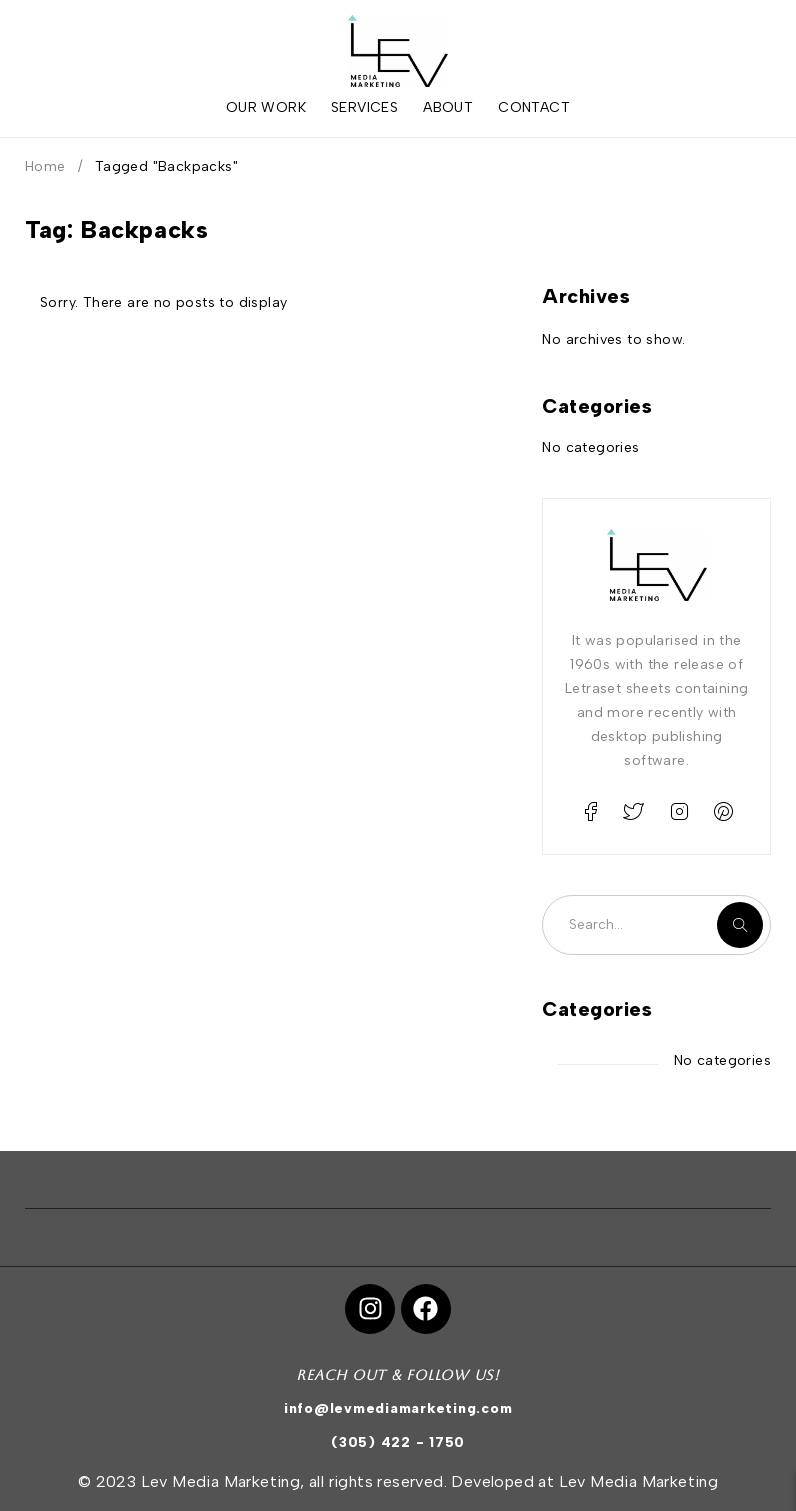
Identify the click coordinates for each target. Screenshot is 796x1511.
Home (45, 166)
